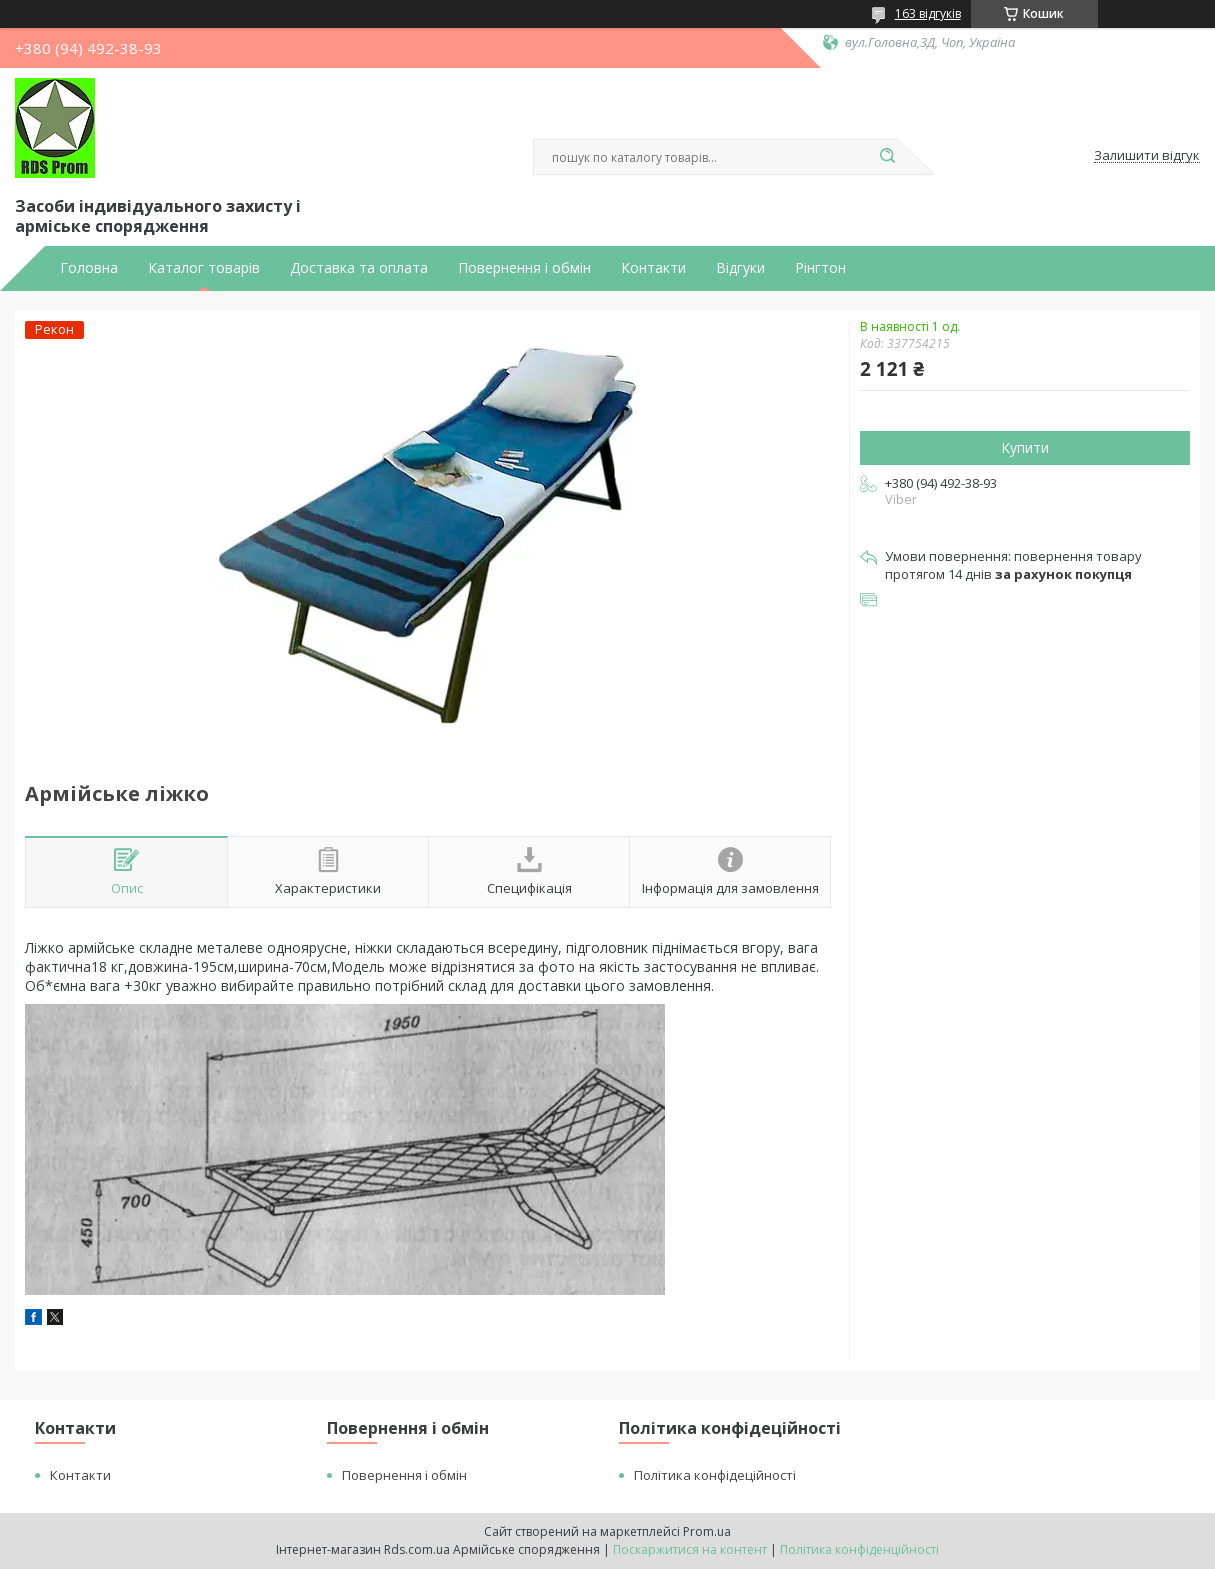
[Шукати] (888, 157)
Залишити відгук (1147, 156)
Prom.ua (707, 1531)
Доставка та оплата (359, 268)
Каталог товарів (204, 268)
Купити (1025, 447)
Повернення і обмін (524, 268)
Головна (89, 268)
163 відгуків (928, 13)
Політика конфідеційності (715, 1475)
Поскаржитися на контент (690, 1549)
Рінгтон (820, 268)
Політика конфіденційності (859, 1549)
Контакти (653, 268)
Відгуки (740, 268)
